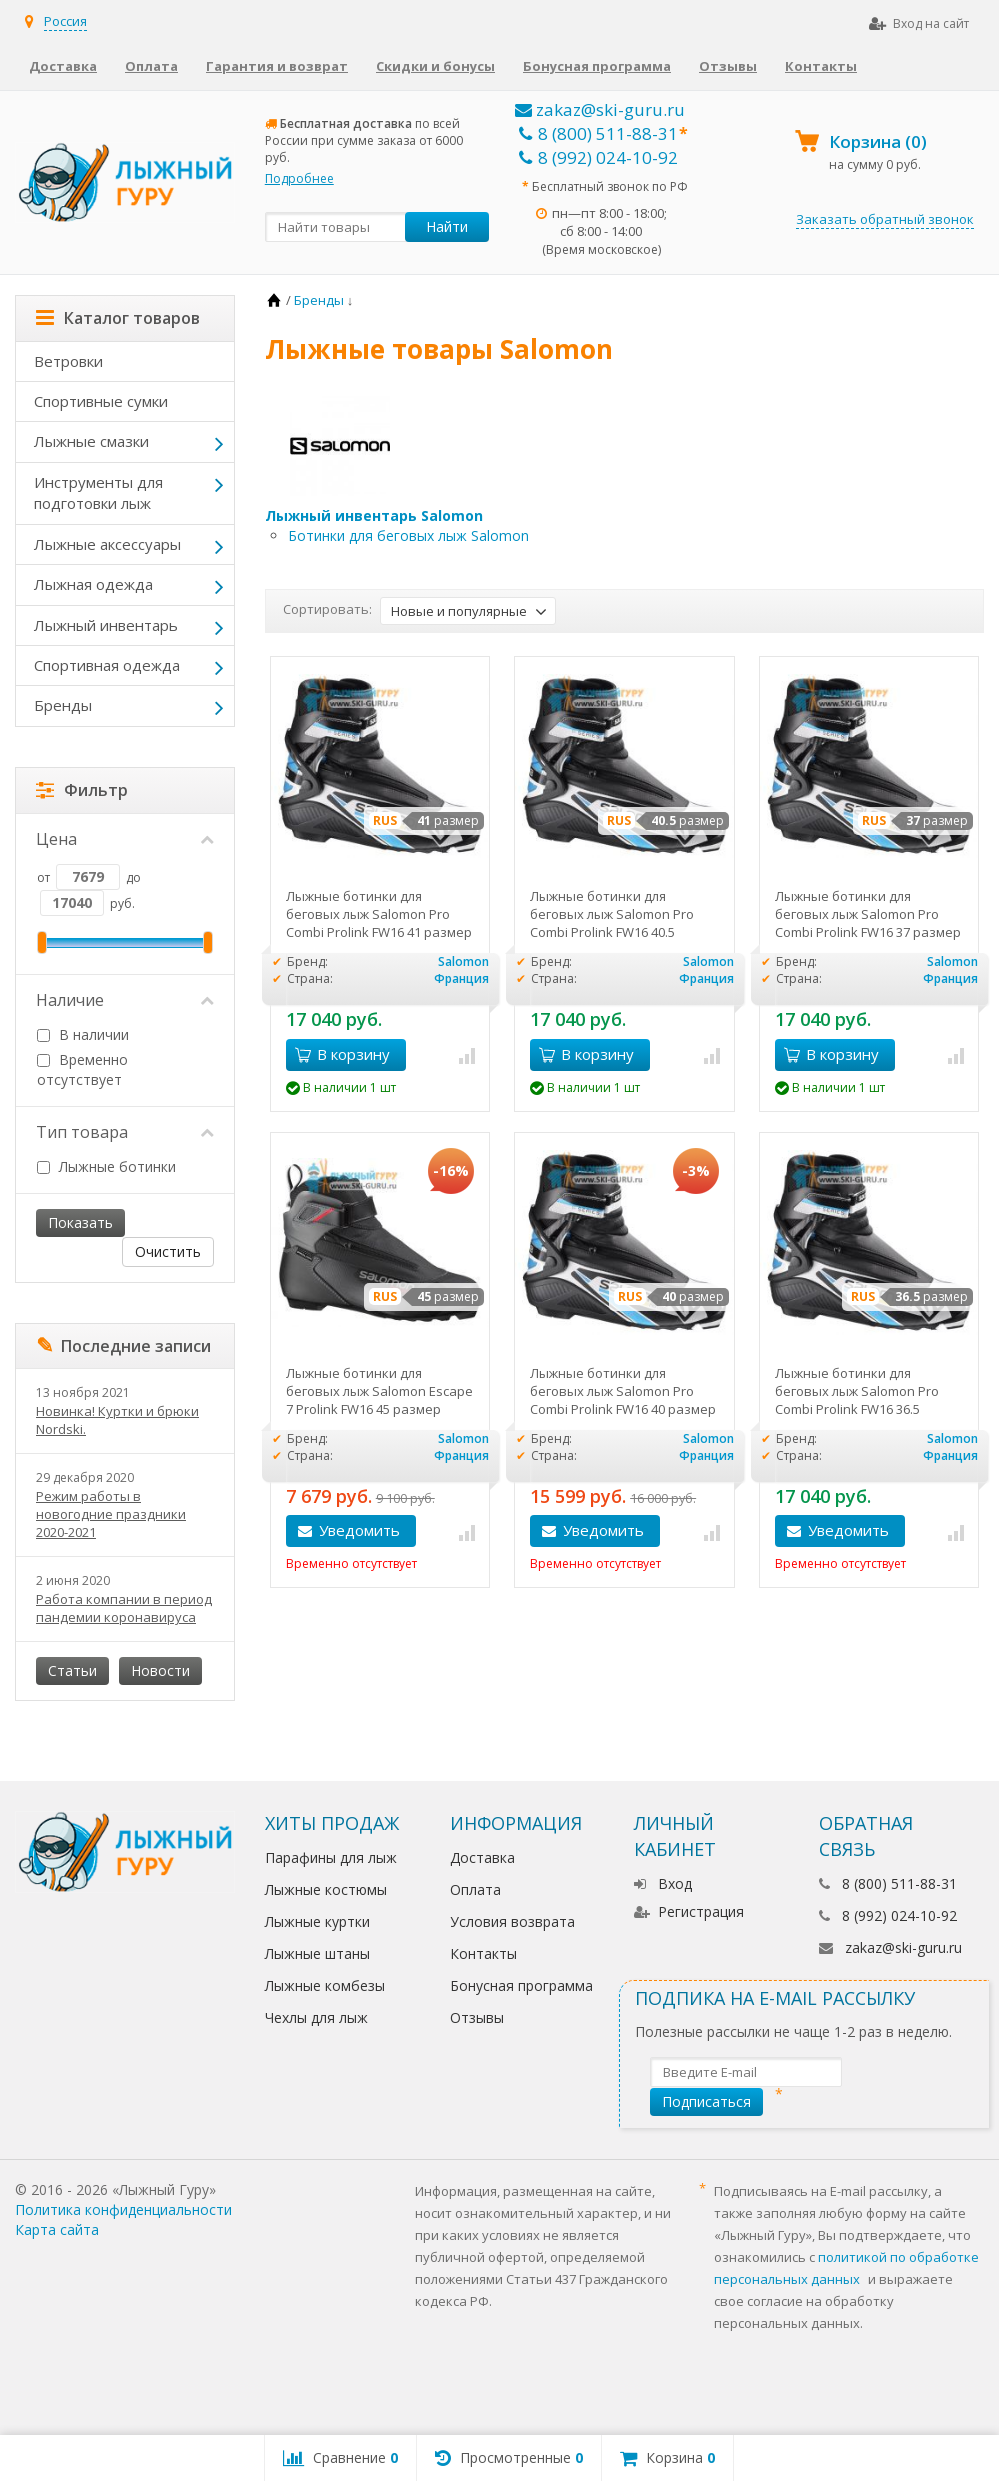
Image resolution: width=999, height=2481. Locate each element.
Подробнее (299, 178)
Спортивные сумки (101, 401)
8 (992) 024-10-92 (598, 157)
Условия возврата (512, 1921)
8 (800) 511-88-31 (598, 133)
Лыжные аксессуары (107, 544)
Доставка (63, 66)
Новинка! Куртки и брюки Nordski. (117, 1420)
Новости (160, 1670)
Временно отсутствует (82, 1069)
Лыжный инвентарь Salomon (374, 515)
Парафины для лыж (331, 1857)
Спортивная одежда (107, 665)
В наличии (83, 1034)
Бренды (63, 705)
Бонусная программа (597, 66)
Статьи (72, 1670)
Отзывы (728, 66)
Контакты (821, 66)
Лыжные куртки (317, 1921)
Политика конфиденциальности (123, 2209)
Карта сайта (57, 2229)
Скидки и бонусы (435, 66)
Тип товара (125, 1132)
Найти (447, 226)
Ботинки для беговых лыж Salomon (408, 535)
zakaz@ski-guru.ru (600, 109)
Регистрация (689, 1911)
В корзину (342, 1054)
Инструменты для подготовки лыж (98, 492)
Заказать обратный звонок (885, 219)
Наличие (125, 1000)
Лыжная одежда (93, 584)
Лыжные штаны (317, 1953)
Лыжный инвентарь (106, 625)
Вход (663, 1883)
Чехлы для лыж (316, 2017)
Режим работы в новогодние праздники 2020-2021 (111, 1514)
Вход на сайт (919, 23)
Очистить (168, 1251)
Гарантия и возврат (277, 66)
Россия (65, 21)
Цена (125, 839)
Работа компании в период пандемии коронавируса (124, 1608)
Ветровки (68, 361)
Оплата (151, 66)
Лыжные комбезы (325, 1985)
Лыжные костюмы (326, 1889)
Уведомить (359, 1530)
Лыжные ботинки (106, 1166)
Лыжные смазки (91, 441)
